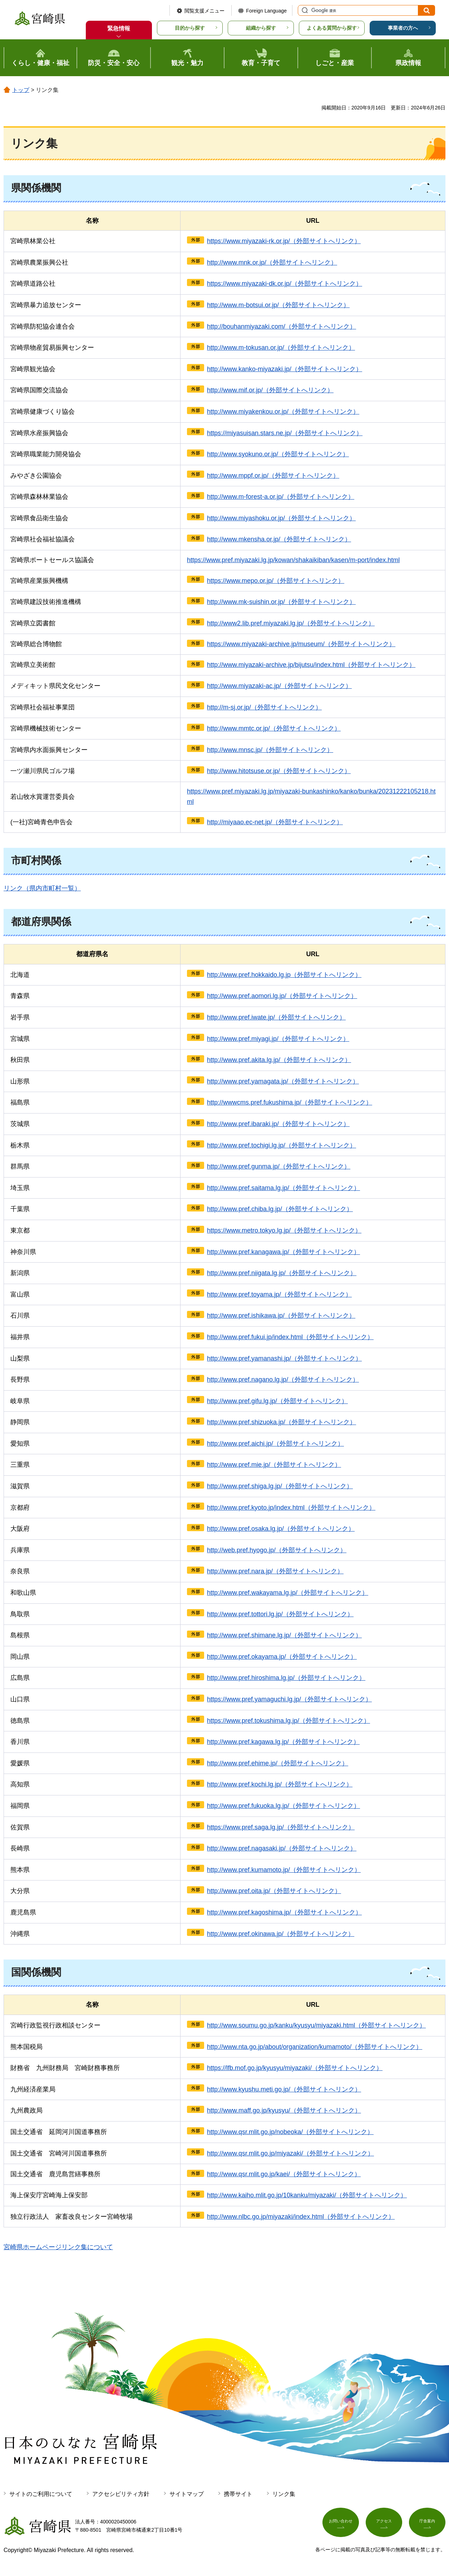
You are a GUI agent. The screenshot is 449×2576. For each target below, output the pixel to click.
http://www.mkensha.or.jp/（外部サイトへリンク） (279, 539)
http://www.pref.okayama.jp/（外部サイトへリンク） (282, 1656)
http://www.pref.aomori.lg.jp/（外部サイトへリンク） (282, 995)
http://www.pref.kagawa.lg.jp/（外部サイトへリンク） (283, 1741)
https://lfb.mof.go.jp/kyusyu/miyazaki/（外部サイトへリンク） (295, 2067)
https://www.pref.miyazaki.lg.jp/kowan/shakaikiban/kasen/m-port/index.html (293, 560)
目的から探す (190, 28)
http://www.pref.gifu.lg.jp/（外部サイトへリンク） (277, 1401)
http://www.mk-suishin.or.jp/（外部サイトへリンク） (281, 601)
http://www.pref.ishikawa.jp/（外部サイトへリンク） (281, 1315)
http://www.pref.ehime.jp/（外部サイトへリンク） (277, 1763)
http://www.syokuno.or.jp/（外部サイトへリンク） (278, 454)
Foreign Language (266, 11)
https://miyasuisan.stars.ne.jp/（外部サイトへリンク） (284, 433)
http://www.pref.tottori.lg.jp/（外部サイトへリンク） (280, 1614)
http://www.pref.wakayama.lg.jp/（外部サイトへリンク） (287, 1592)
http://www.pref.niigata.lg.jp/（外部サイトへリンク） (281, 1273)
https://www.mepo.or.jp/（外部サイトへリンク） (275, 580)
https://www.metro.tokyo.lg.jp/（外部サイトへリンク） (284, 1230)
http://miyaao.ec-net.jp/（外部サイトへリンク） (275, 822)
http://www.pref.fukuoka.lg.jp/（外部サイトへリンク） (283, 1805)
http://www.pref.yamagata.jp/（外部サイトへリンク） (283, 1081)
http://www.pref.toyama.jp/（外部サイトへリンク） (279, 1294)
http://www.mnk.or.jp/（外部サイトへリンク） (272, 262)
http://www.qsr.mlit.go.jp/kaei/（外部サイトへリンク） (284, 2174)
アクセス (384, 2524)
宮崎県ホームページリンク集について (58, 2247)
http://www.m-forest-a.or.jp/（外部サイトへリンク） (280, 496)
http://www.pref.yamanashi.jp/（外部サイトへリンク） (284, 1358)
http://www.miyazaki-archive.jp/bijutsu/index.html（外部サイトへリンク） (311, 664)
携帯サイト (238, 2494)
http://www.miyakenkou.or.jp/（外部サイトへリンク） (283, 411)
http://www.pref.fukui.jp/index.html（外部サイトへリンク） (290, 1337)
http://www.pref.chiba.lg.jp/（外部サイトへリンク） (280, 1209)
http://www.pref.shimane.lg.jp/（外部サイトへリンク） (284, 1635)
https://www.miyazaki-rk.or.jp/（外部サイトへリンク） (284, 241)
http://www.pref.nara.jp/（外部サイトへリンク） (275, 1571)
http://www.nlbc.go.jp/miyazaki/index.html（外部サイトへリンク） (301, 2216)
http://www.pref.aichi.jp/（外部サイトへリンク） (275, 1443)
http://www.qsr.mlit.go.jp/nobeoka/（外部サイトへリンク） (290, 2131)
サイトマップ (186, 2494)
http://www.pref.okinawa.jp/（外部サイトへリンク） (280, 1933)
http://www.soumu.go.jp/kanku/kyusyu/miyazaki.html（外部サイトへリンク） (316, 2025)
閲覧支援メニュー (204, 11)
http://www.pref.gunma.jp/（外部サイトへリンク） (278, 1166)
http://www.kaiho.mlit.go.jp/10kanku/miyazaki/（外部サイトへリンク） (307, 2195)
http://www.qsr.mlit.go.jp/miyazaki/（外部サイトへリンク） (290, 2153)
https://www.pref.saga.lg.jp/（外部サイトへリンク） (281, 1827)
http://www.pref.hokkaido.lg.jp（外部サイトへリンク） (284, 974)
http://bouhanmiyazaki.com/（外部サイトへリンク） (281, 326)
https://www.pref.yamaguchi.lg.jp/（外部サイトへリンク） (289, 1699)
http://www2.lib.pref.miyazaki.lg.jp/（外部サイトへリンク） (291, 623)
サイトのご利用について (40, 2494)
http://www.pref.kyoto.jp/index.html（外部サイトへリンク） (291, 1507)
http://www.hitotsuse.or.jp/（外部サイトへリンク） (279, 771)
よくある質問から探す (332, 28)
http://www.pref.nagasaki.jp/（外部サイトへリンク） (281, 1848)
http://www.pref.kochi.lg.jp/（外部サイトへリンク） (279, 1784)
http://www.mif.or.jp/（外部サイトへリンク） (270, 390)
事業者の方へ (403, 28)
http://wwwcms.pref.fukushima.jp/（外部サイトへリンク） (289, 1102)
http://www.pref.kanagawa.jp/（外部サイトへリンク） (283, 1251)
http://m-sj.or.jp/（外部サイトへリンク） (264, 707)
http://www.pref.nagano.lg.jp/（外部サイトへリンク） (283, 1379)
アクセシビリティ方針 (120, 2494)
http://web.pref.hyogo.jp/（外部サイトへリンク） (276, 1550)
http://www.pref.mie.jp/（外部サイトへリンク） (274, 1464)
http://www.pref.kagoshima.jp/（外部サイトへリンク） (284, 1912)
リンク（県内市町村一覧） (42, 888)
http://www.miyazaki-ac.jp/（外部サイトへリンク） (279, 685)
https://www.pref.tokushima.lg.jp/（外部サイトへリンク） (288, 1720)
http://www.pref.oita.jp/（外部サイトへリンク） (274, 1890)
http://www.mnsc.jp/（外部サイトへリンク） (270, 749)
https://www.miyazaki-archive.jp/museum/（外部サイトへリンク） (301, 644)
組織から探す (261, 28)
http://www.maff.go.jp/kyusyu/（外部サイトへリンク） (284, 2110)
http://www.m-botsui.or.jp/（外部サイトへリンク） (278, 305)
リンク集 (283, 2494)
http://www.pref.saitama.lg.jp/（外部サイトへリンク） (283, 1187)
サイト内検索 (303, 10)
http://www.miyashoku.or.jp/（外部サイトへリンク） (281, 518)
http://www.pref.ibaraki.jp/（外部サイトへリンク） (278, 1123)
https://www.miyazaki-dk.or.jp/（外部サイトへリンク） (284, 283)
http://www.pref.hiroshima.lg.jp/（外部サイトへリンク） (286, 1677)
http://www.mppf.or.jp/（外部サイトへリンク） (273, 475)
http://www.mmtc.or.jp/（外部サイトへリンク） (274, 728)
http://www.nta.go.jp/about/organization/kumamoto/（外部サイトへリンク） (314, 2046)
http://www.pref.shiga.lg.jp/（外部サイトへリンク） (280, 1486)
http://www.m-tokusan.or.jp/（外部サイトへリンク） (281, 347)
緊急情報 (118, 28)
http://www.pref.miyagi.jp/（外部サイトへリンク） (278, 1038)
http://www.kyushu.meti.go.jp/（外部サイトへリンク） (284, 2089)
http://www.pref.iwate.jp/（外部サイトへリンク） (276, 1017)
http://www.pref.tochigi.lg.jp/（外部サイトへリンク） (281, 1145)
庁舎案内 (427, 2524)
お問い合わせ (341, 2524)
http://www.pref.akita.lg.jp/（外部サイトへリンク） (279, 1059)
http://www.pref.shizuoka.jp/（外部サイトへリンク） (281, 1422)
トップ (20, 90)
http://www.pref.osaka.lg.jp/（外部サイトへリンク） (281, 1528)
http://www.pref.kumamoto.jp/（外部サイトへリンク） (284, 1869)
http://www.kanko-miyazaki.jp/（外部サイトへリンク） (284, 369)
